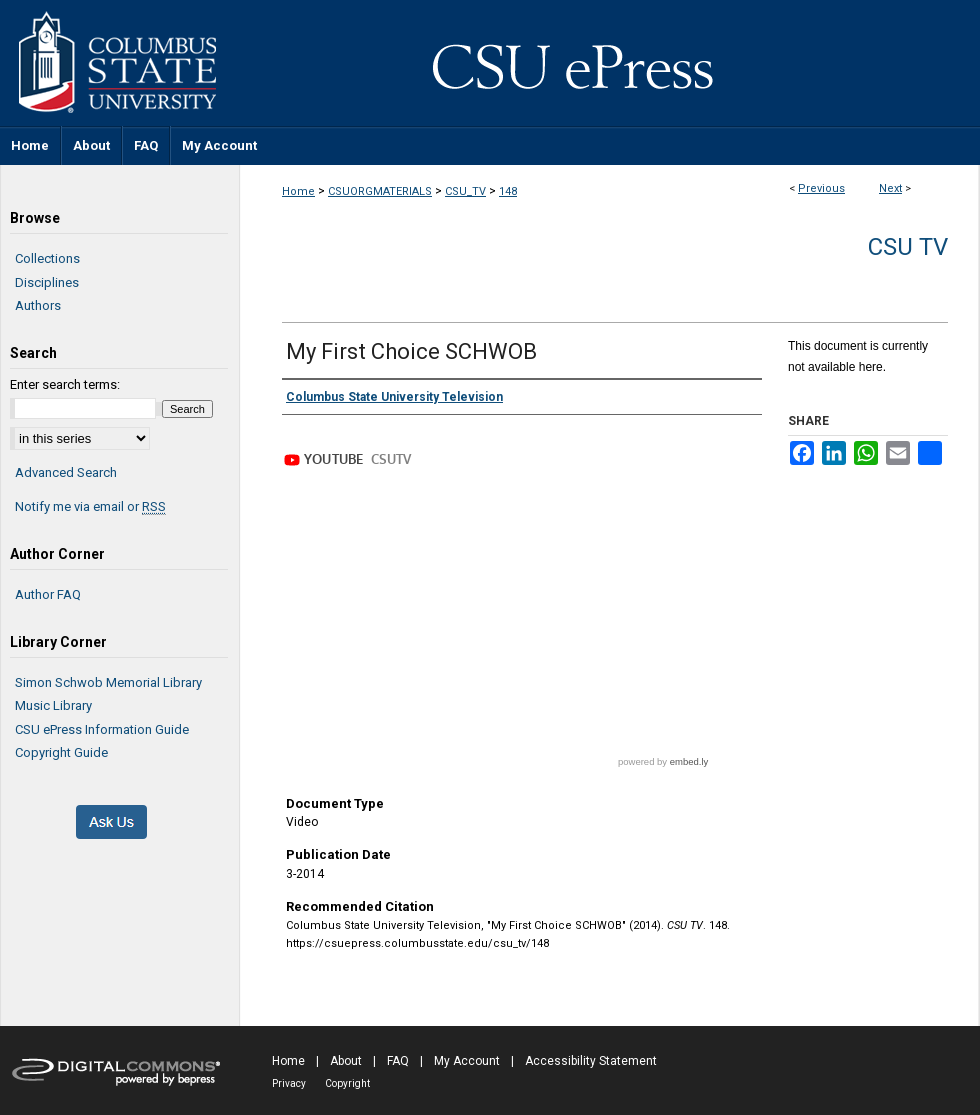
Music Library (53, 705)
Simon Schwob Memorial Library (108, 682)
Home (298, 191)
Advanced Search (66, 472)
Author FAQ (48, 594)
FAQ (398, 1061)
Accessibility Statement (591, 1061)
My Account (467, 1061)
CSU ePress (610, 63)
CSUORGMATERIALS (380, 191)
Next (890, 188)
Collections (47, 258)
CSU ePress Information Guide (102, 729)
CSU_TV (465, 191)
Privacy (289, 1083)
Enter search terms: (65, 384)
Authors (38, 305)
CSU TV (908, 247)
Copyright (347, 1083)
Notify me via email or (90, 507)
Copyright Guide (61, 752)
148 (508, 191)
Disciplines (47, 282)
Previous (821, 188)
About (346, 1061)
